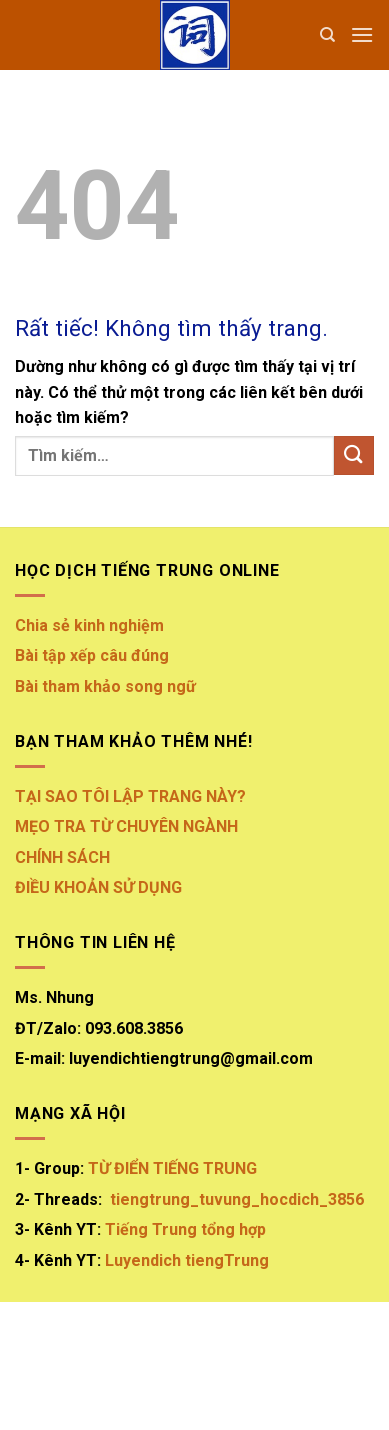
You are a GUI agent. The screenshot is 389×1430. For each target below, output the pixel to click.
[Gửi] (354, 455)
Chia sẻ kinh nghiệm (89, 625)
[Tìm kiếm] (327, 35)
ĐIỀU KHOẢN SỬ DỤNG (98, 887)
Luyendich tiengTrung (187, 1260)
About (71, 1374)
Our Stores (144, 1374)
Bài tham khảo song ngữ (107, 686)
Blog (212, 1374)
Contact (273, 1374)
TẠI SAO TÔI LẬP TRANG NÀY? (130, 796)
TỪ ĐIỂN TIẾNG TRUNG (172, 1168)
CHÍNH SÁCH (62, 857)
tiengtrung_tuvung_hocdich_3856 (237, 1199)
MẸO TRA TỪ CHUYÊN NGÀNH (126, 826)
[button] (362, 34)
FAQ (328, 1374)
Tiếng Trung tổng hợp (185, 1229)
